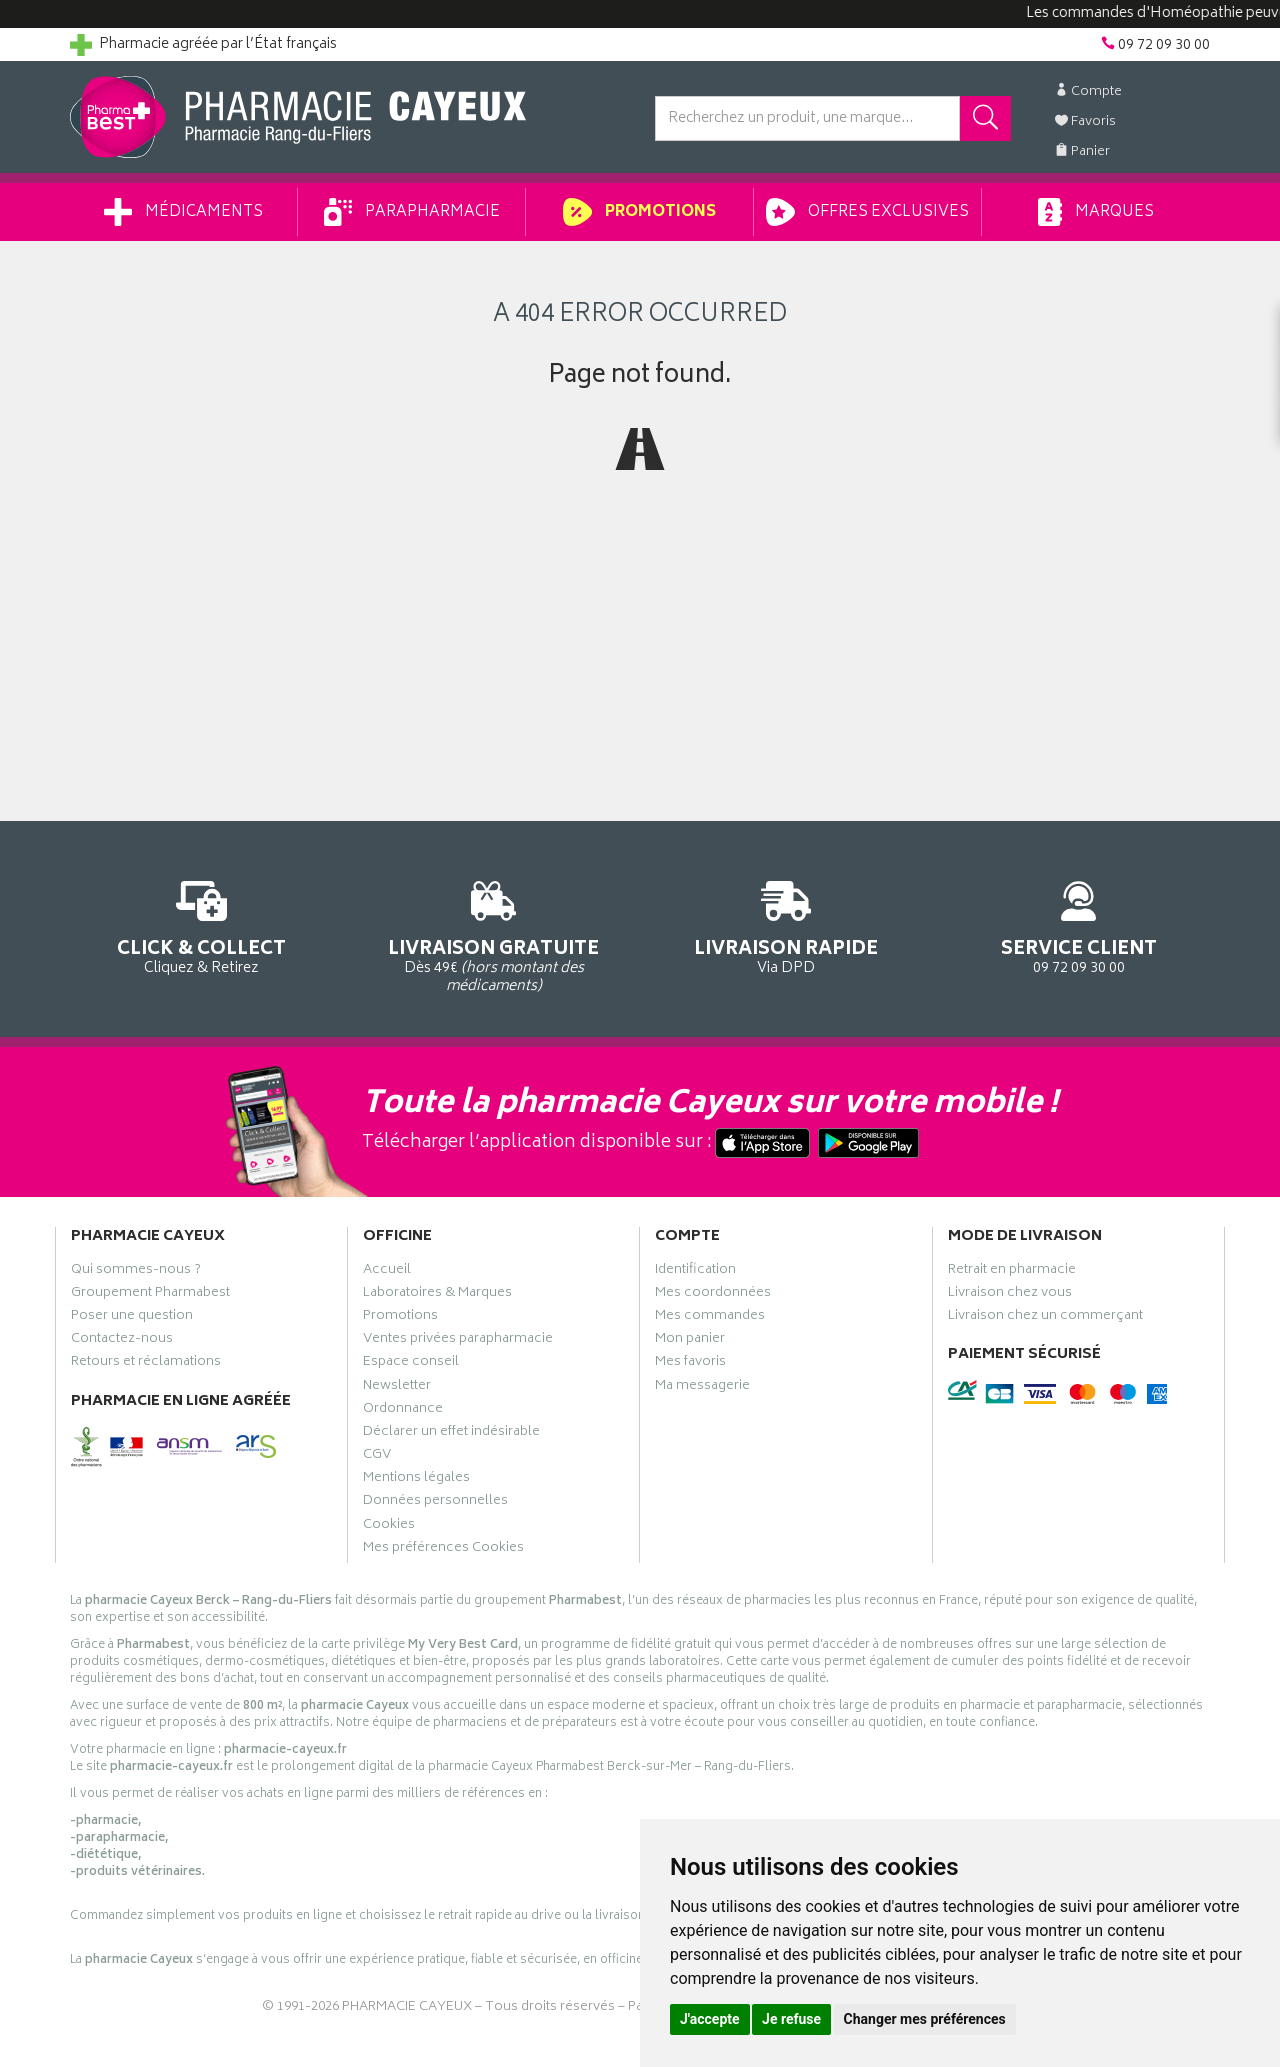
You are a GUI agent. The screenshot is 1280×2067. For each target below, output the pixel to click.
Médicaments (183, 212)
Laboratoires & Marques (437, 1295)
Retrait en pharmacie (1012, 1272)
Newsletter (397, 1388)
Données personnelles (435, 1503)
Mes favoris (690, 1364)
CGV (377, 1457)
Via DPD (786, 924)
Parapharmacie (412, 212)
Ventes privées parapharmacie (458, 1341)
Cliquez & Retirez (201, 924)
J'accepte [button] (710, 2019)
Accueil (387, 1272)
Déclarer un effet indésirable (451, 1434)
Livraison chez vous (1010, 1295)
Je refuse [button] (791, 2019)
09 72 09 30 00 (1079, 924)
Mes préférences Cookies (443, 1550)
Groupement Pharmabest (150, 1295)
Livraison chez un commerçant (1045, 1318)
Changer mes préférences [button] (925, 2019)
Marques (1096, 212)
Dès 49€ (494, 934)
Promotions (639, 212)
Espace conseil (411, 1364)
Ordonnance (403, 1411)
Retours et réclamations (146, 1364)
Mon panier (690, 1341)
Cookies (389, 1527)
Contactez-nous (122, 1341)
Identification (695, 1272)
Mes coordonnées (713, 1295)
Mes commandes (710, 1318)
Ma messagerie (702, 1388)
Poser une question (132, 1318)
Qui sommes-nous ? (136, 1272)
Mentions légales (416, 1480)
